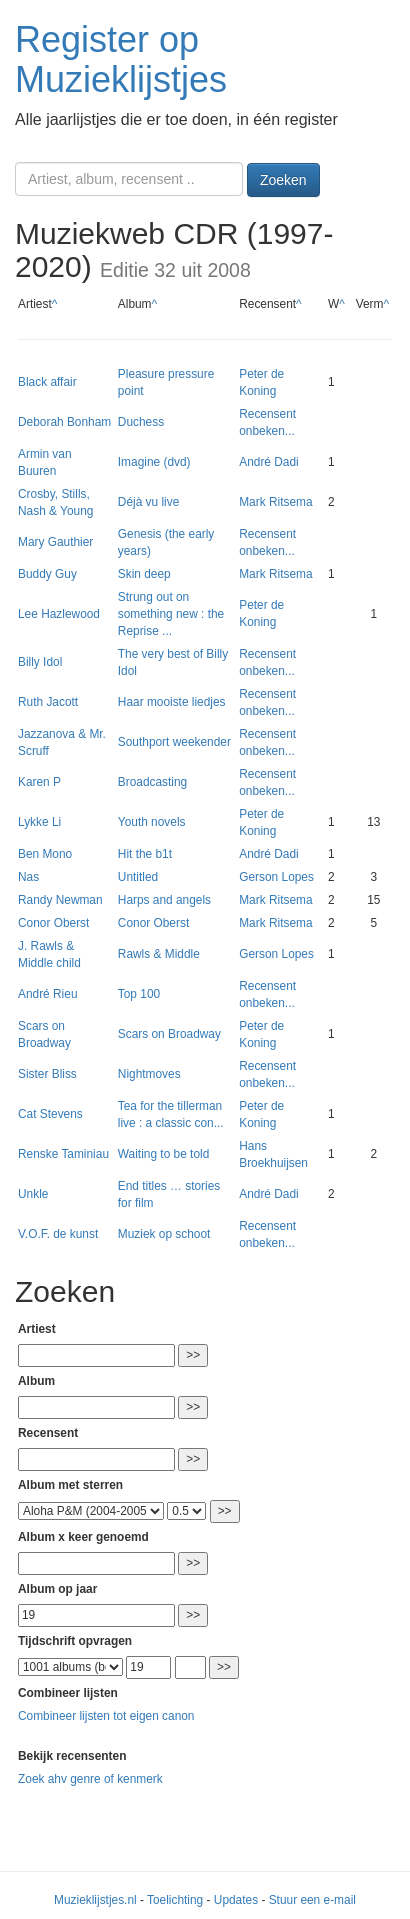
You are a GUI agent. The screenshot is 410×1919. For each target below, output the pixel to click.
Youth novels (152, 822)
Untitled (138, 877)
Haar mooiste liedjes (172, 702)
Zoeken (283, 180)
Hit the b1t (145, 854)
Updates (236, 1900)
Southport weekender (174, 742)
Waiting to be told (163, 1154)
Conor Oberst (53, 923)
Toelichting (175, 1900)
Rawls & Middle (159, 954)
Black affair (47, 382)
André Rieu (48, 994)
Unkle (33, 1194)
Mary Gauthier (55, 542)
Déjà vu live (148, 502)
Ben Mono (45, 854)
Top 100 (139, 994)
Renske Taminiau (63, 1154)
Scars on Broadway (169, 1034)
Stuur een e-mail (312, 1900)
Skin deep (144, 574)
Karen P (39, 782)
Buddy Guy (47, 574)
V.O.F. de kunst (58, 1234)
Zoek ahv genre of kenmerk (90, 1779)
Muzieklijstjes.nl (95, 1900)
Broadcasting (152, 782)
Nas (28, 877)
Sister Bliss (47, 1074)
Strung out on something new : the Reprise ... (171, 614)
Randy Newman (60, 900)
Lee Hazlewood (59, 614)
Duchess (141, 422)
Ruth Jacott (48, 702)
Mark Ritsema (275, 502)
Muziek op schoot (164, 1234)
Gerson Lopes (276, 877)
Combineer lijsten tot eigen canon (106, 1716)
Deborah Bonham (64, 422)
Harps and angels (164, 900)
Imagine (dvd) (154, 462)
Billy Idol (40, 662)
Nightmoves (149, 1074)
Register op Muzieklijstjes (121, 59)
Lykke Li (39, 822)
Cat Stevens (50, 1114)
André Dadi (269, 462)
